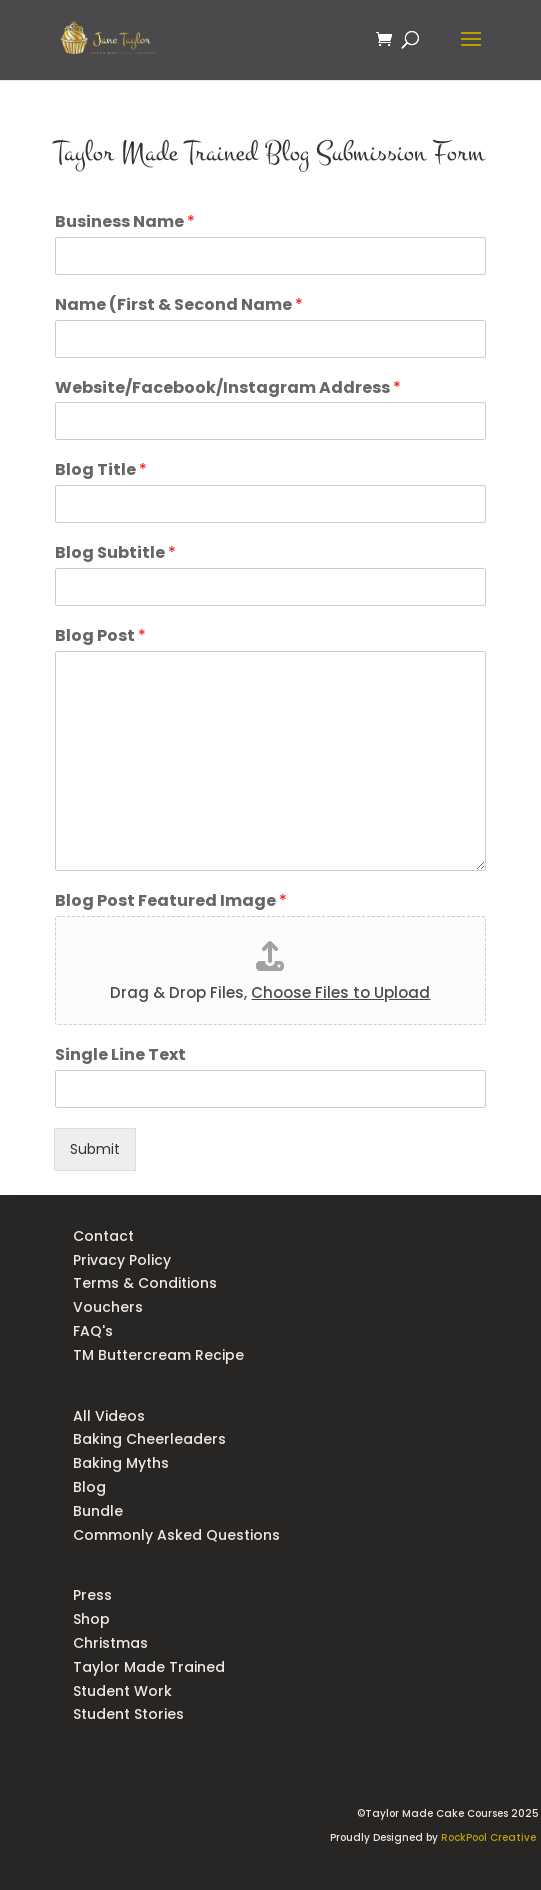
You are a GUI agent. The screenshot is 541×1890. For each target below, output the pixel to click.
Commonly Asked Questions (176, 1535)
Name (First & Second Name (179, 305)
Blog (89, 1487)
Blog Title (101, 470)
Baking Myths (121, 1463)
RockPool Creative (490, 1837)
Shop (91, 1619)
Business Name (125, 222)
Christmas (110, 1643)
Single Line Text (120, 1055)
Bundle (98, 1511)
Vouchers (108, 1307)
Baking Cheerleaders (149, 1439)
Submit (95, 1149)
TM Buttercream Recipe (158, 1355)
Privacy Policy (122, 1260)
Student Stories (128, 1714)
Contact (103, 1236)
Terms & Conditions (145, 1283)
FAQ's (93, 1331)
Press (92, 1595)
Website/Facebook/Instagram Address (228, 388)
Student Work (124, 1691)
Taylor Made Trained (149, 1667)
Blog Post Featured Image (171, 901)
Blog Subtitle (115, 553)
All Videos (109, 1416)
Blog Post (100, 636)
